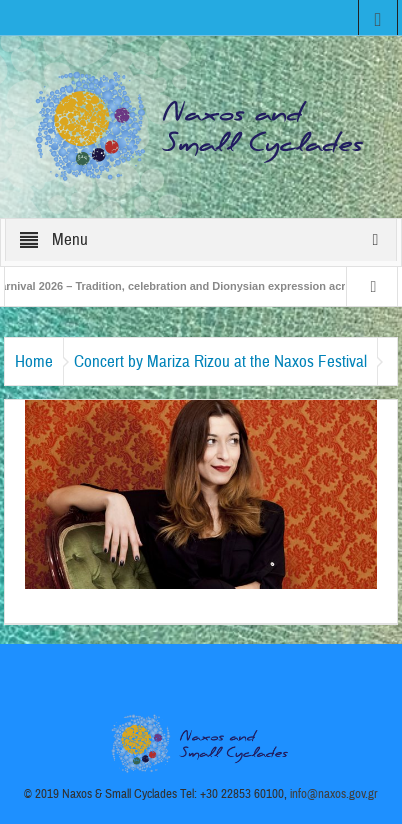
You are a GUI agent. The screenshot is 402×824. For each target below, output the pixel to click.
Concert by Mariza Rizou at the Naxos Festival (220, 361)
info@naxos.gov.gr (334, 794)
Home (34, 361)
